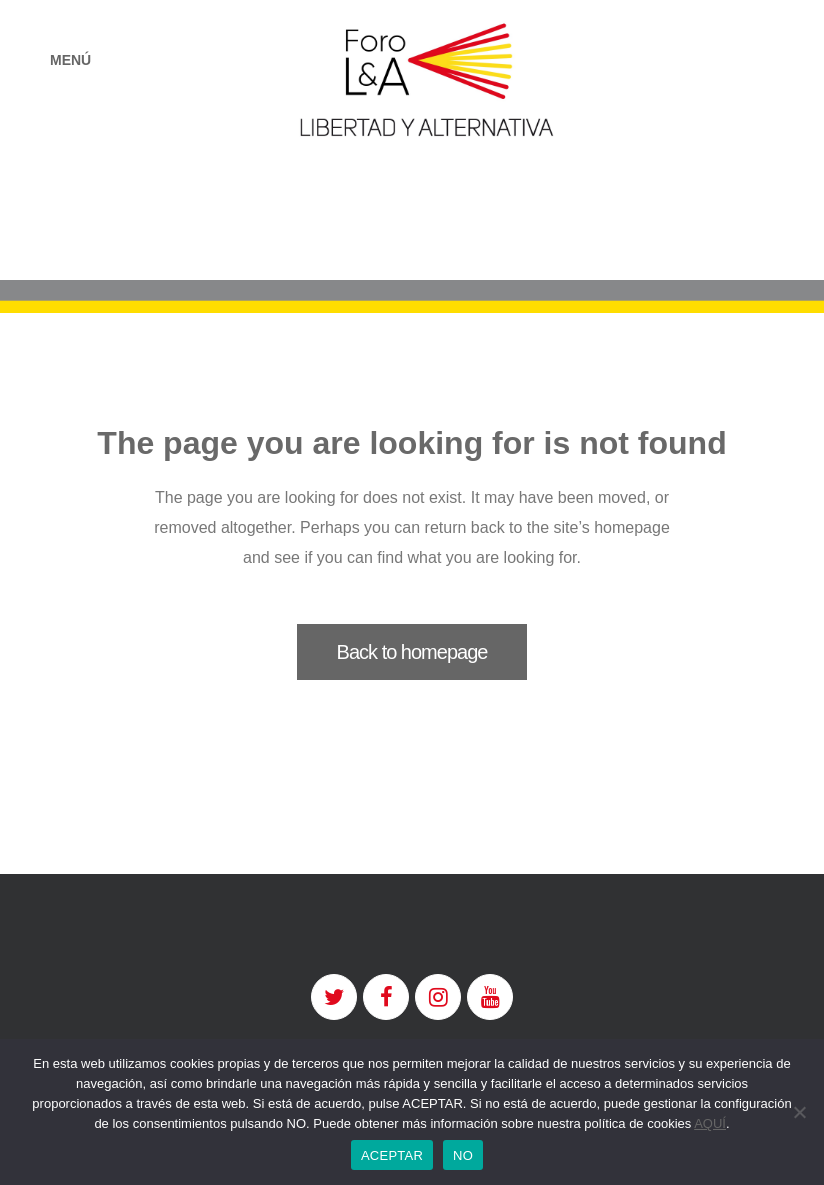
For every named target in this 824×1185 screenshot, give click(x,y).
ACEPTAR (392, 1155)
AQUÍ (710, 1123)
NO (463, 1155)
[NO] (799, 1112)
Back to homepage (412, 652)
